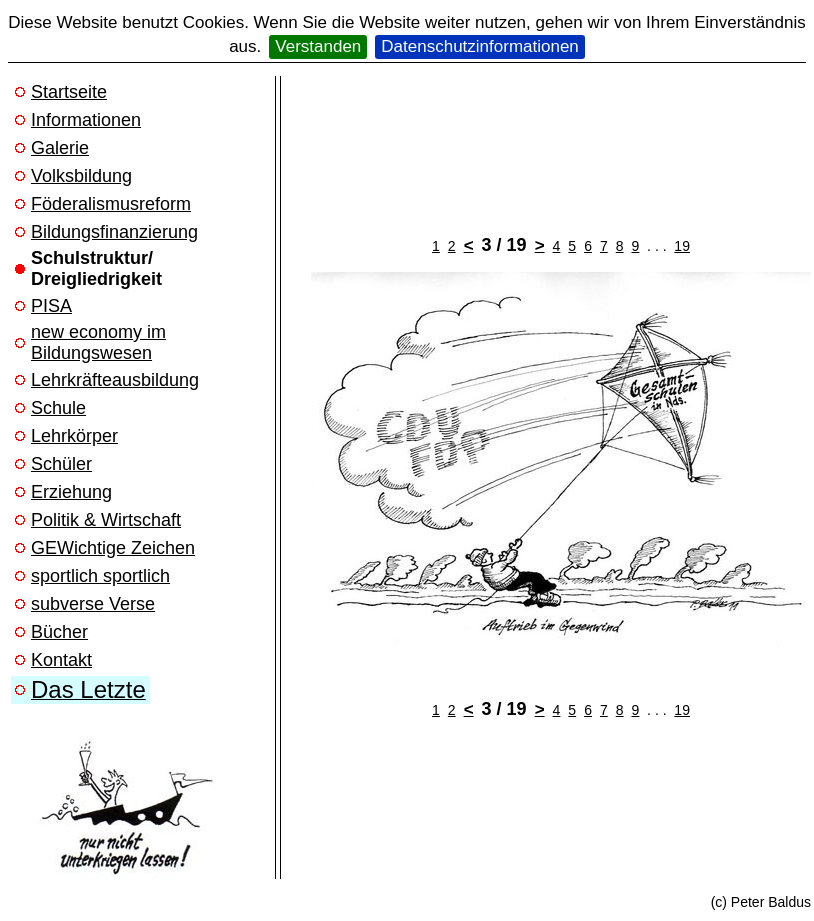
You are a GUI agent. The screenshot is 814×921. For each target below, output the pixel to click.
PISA (51, 306)
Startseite (69, 92)
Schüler (61, 464)
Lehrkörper (74, 436)
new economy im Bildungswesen (98, 342)
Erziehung (71, 492)
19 (682, 246)
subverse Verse (93, 604)
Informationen (86, 120)
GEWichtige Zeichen (113, 548)
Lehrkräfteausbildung (115, 380)
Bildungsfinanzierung (114, 232)
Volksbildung (81, 176)
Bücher (59, 632)
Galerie (60, 148)
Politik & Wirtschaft (106, 520)
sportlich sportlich (100, 576)
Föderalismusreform (111, 204)
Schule (58, 408)
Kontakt (61, 660)
